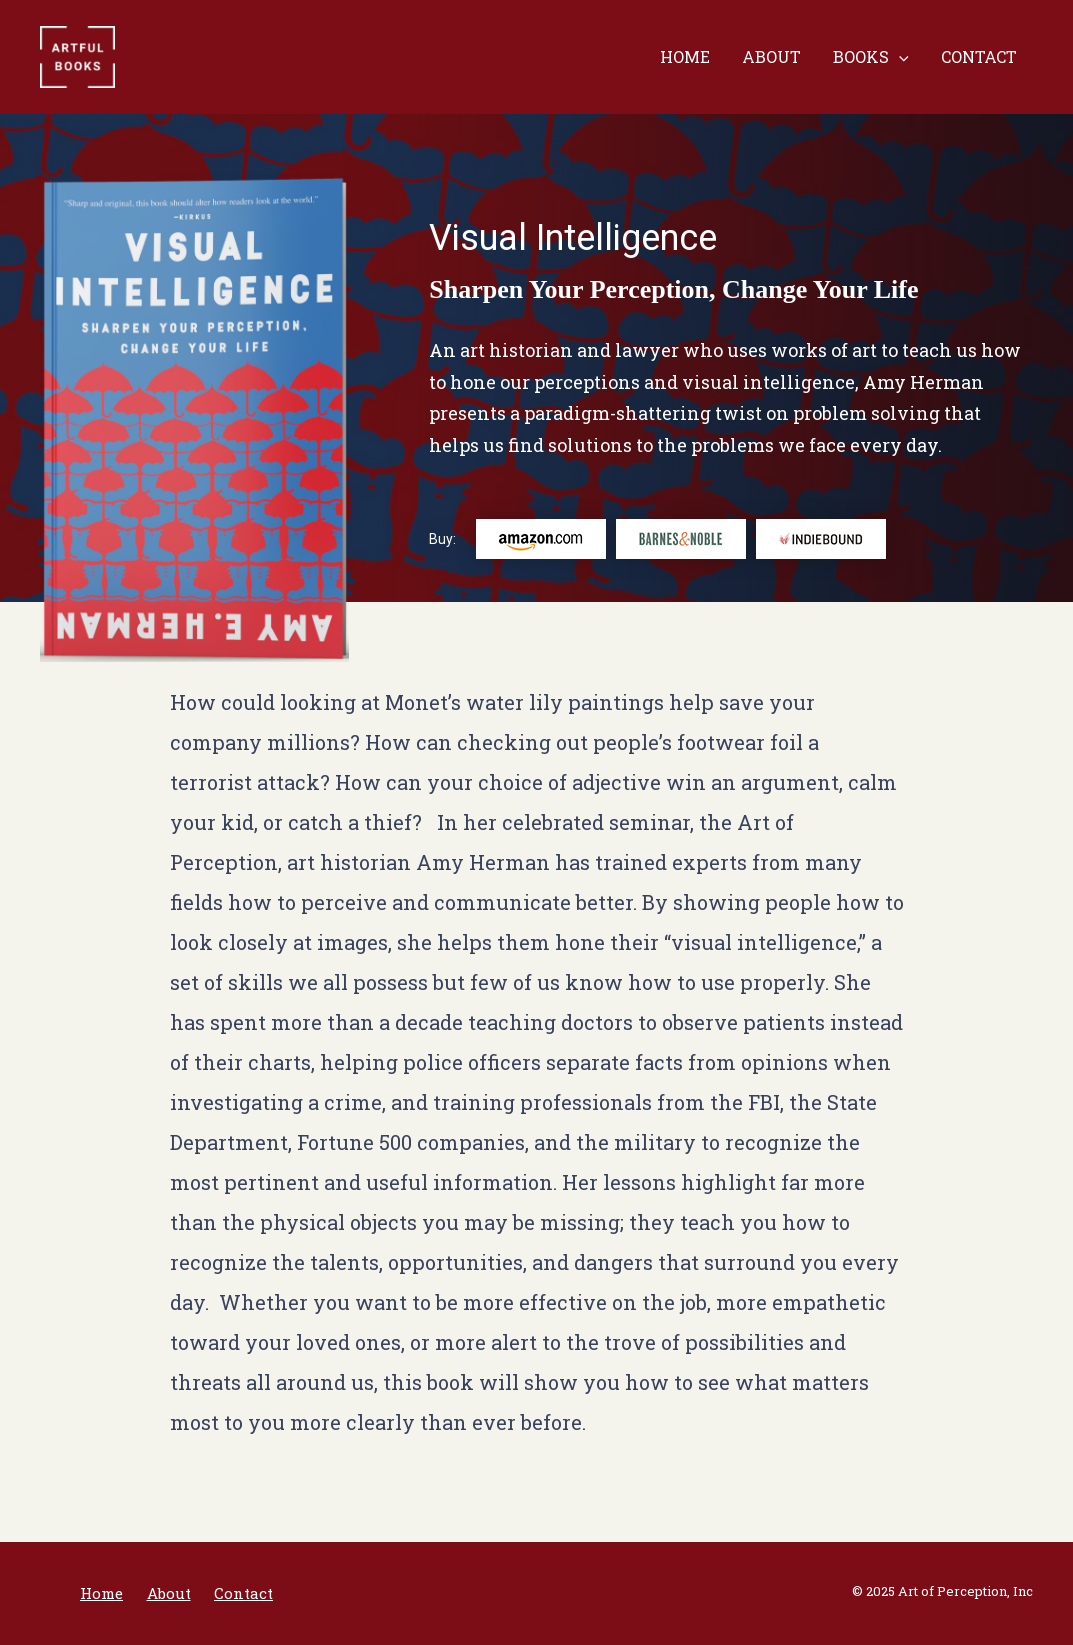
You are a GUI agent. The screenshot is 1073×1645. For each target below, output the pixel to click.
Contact (979, 56)
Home (685, 56)
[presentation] (899, 57)
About (771, 56)
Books (871, 57)
